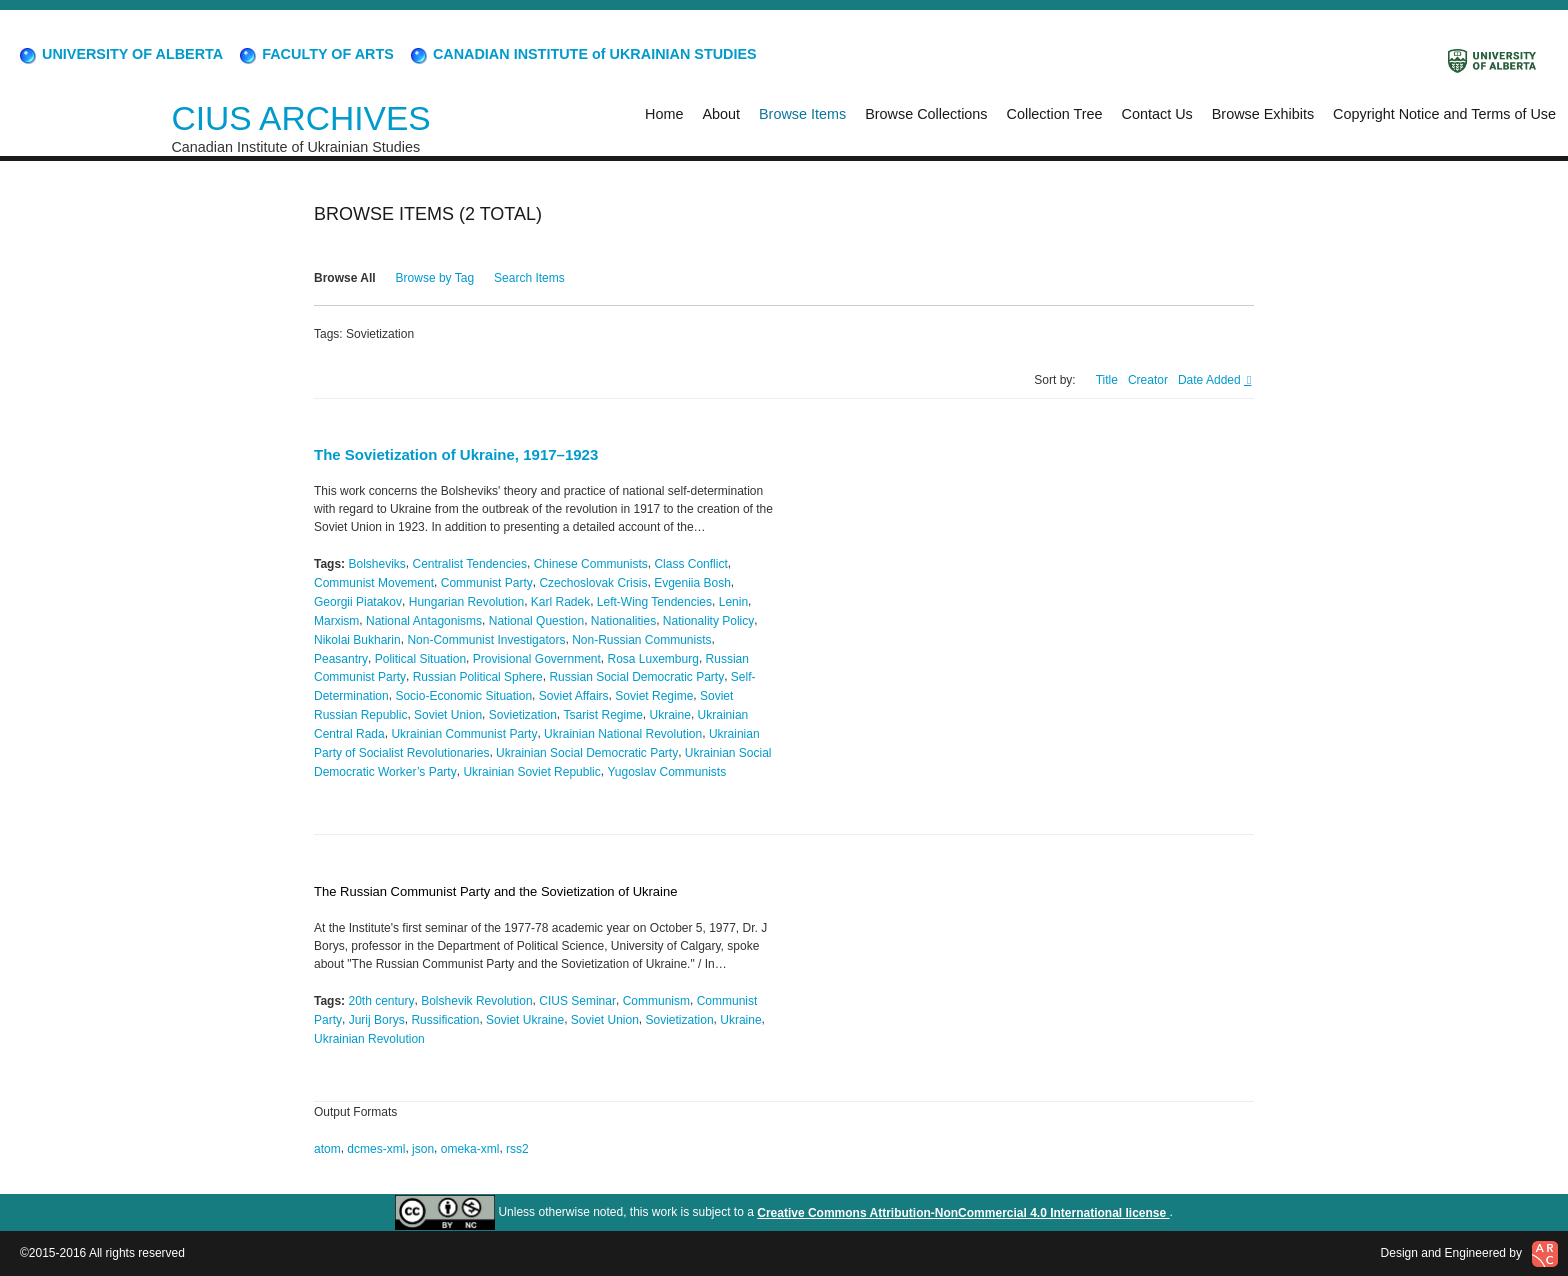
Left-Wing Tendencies (654, 602)
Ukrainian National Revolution (623, 734)
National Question (536, 621)
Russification (445, 1020)
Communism (656, 1001)
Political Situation (420, 658)
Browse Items (802, 114)
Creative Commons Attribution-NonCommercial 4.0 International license (963, 1213)
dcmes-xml (376, 1149)
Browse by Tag (435, 278)
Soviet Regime (654, 696)
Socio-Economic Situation (463, 696)
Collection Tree (1055, 114)
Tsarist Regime (603, 715)
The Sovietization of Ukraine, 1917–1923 (456, 454)
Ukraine (670, 715)
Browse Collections (926, 114)
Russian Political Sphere (478, 677)
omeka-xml (470, 1149)
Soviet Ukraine (525, 1020)
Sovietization (523, 715)
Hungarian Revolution (466, 602)
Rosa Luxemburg (653, 658)
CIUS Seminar (577, 1001)
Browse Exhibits (1263, 114)
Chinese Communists (591, 564)
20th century (381, 1001)
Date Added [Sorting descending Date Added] (1211, 380)
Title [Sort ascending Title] (1107, 380)
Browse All (345, 278)
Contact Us (1157, 114)
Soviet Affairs (574, 696)
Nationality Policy (708, 621)
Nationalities (623, 621)
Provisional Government (537, 658)
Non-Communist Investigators (486, 640)
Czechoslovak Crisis (593, 583)
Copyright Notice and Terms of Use (1444, 114)
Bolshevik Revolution (476, 1001)
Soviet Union (448, 715)
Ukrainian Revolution (369, 1038)
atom (327, 1149)
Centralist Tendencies (470, 564)
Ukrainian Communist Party (464, 734)
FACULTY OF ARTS (315, 54)
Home (664, 114)
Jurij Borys (377, 1020)
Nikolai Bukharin (357, 640)
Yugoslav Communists (666, 771)
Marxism (336, 621)
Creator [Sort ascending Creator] (1148, 380)
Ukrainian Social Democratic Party (587, 753)
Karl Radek (560, 602)
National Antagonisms (424, 621)
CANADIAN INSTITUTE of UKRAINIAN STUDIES (582, 54)
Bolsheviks (376, 564)
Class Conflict (690, 564)
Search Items (529, 278)
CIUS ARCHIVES (300, 118)
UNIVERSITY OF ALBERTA (120, 54)
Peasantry (341, 658)
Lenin (733, 602)
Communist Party (487, 583)
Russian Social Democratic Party (636, 677)
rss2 (517, 1149)
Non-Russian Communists (641, 640)
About (721, 114)
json (423, 1149)
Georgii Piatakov (358, 602)
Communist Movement (374, 583)
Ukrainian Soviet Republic (531, 771)
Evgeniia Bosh (692, 583)
